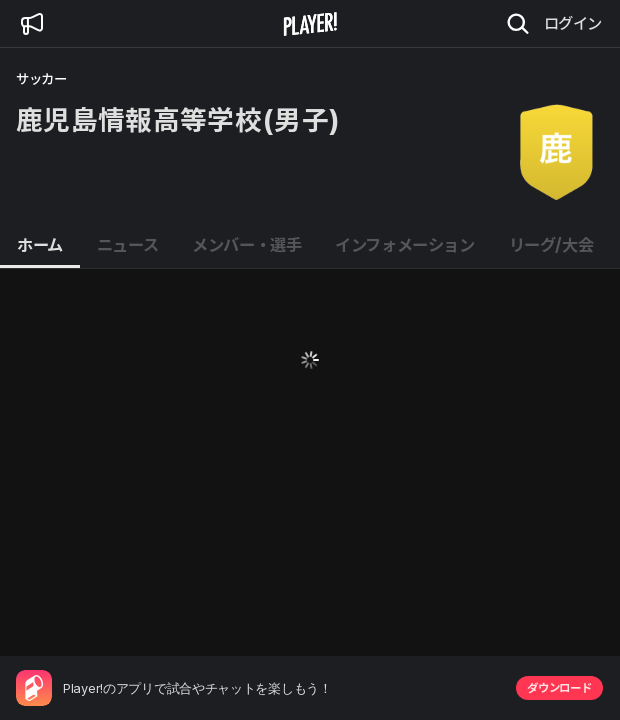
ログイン (573, 23)
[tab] (40, 246)
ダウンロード (559, 687)
